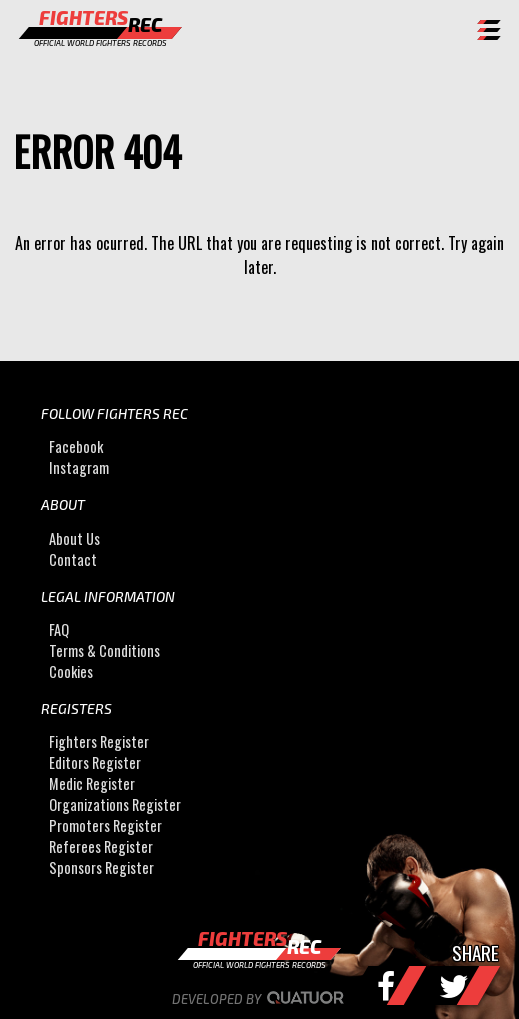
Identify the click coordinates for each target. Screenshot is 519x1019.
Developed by (259, 999)
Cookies (71, 671)
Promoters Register (105, 825)
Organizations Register (115, 804)
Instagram (79, 467)
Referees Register (101, 846)
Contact (73, 559)
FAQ (59, 629)
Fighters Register (99, 741)
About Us (74, 538)
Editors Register (95, 762)
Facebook (76, 446)
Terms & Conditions (104, 650)
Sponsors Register (101, 867)
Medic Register (92, 783)
